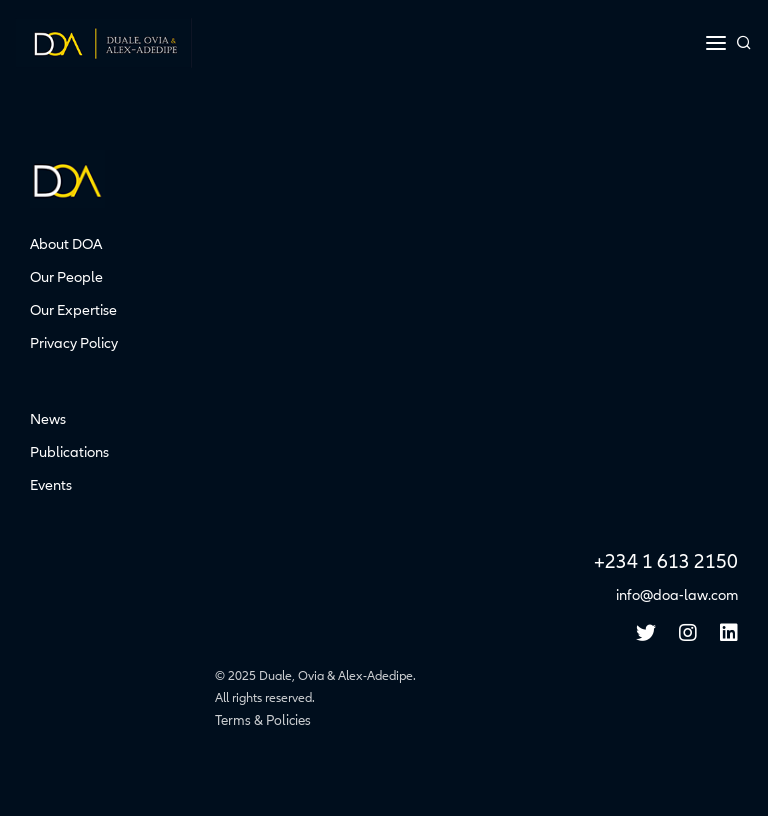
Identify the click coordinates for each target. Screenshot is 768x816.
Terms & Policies (263, 720)
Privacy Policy (74, 343)
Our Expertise (73, 310)
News (48, 419)
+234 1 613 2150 (666, 562)
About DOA (66, 244)
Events (51, 485)
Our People (66, 277)
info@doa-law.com (677, 595)
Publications (69, 452)
